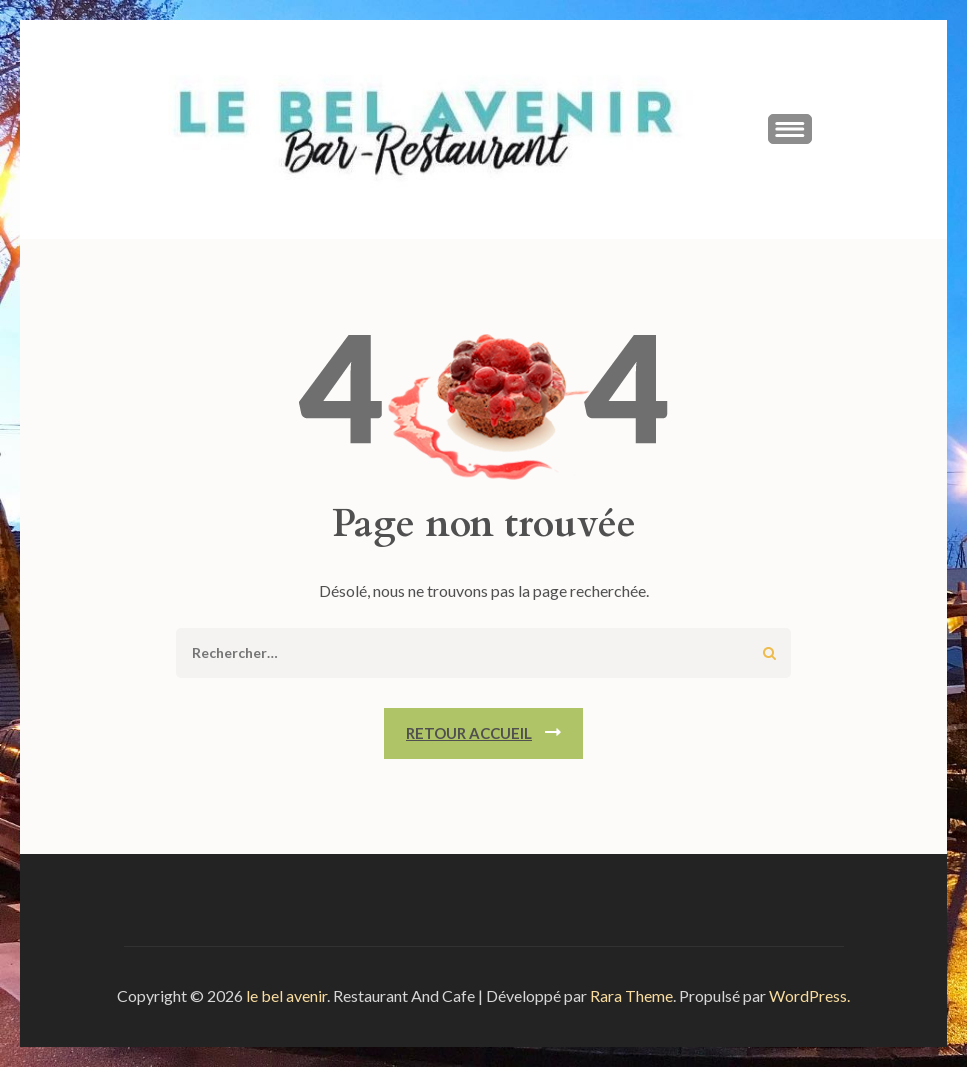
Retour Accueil (469, 733)
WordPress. (809, 995)
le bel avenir (286, 995)
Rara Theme (631, 995)
